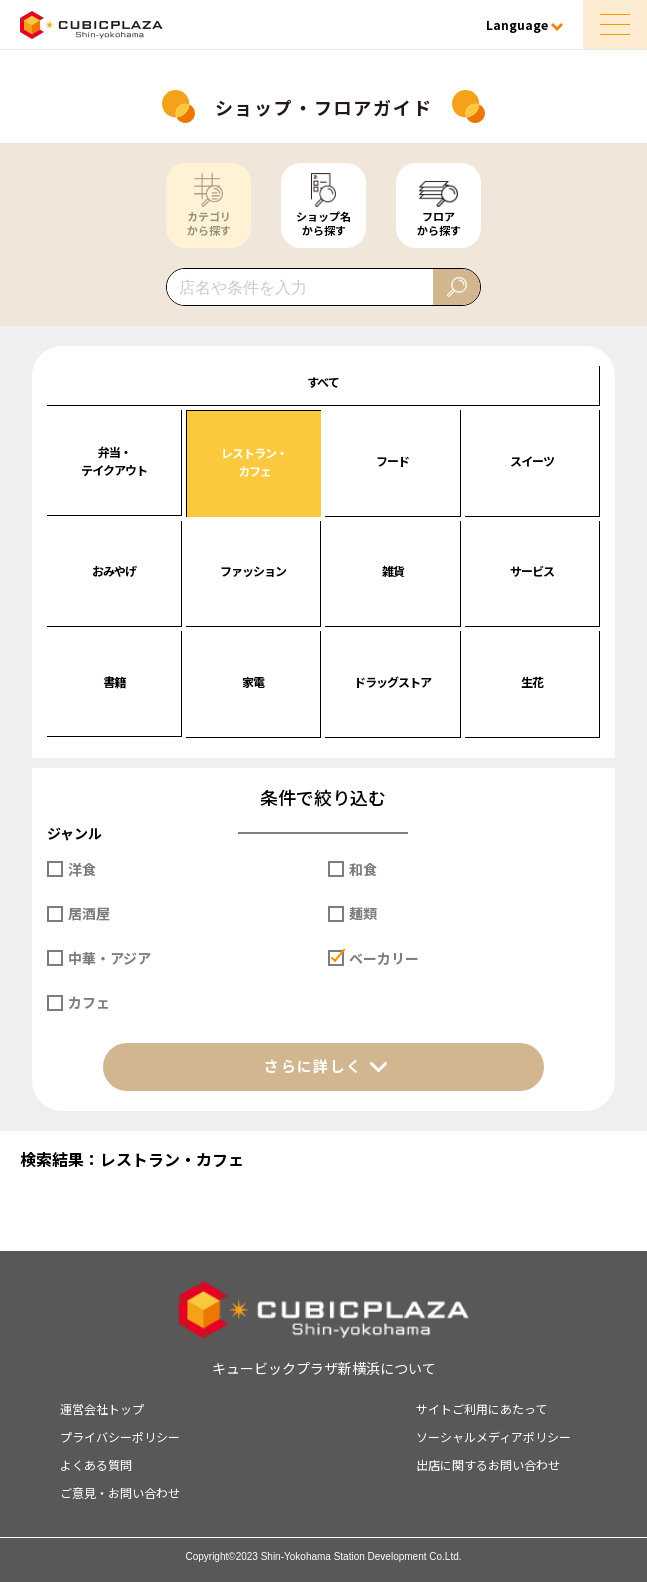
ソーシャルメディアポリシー (493, 1436)
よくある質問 (96, 1464)
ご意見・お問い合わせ (120, 1492)
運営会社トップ (102, 1408)
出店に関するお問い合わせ (488, 1464)
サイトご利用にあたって (481, 1408)
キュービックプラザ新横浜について (324, 1368)
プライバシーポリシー (120, 1436)
